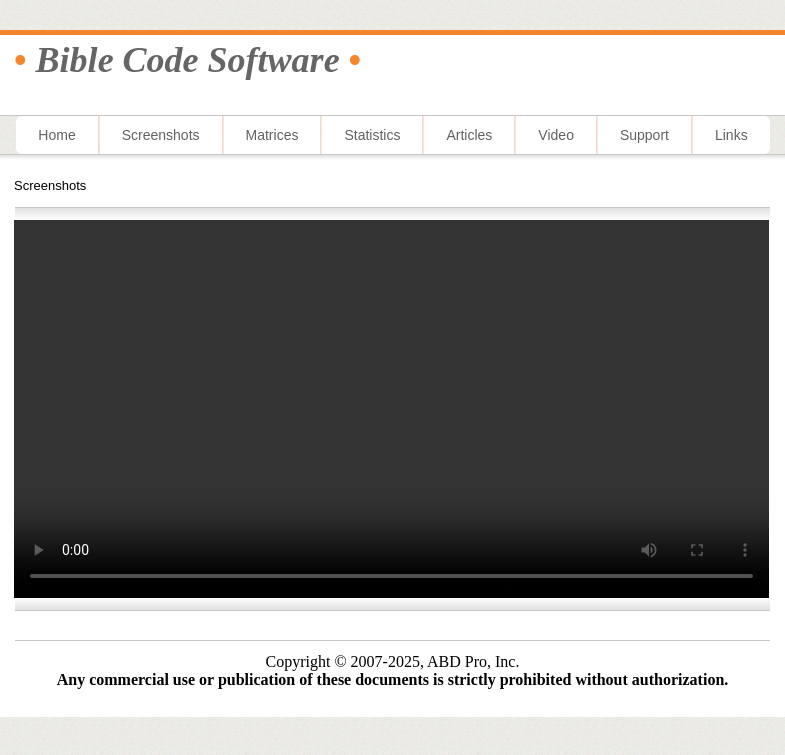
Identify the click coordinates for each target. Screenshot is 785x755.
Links (731, 135)
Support (644, 135)
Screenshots (161, 135)
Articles (469, 135)
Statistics (372, 135)
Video (556, 135)
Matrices (272, 135)
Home (56, 135)
